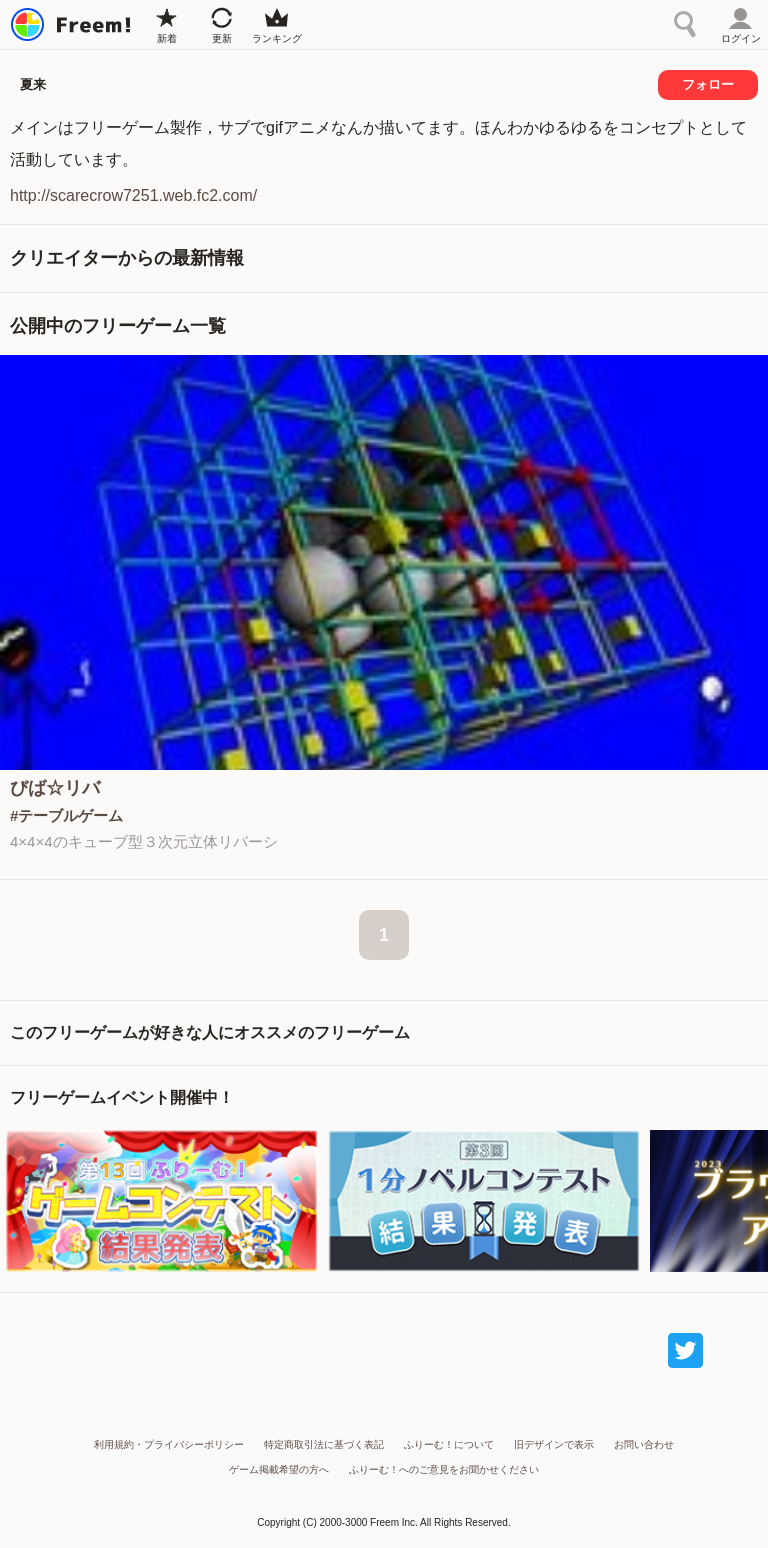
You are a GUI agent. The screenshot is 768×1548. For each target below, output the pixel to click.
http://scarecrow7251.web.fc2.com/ (133, 195)
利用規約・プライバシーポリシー (169, 1444)
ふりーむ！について (449, 1444)
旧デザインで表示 (554, 1444)
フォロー (708, 84)
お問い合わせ (644, 1444)
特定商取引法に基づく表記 (324, 1444)
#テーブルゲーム (66, 815)
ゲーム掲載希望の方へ (279, 1469)
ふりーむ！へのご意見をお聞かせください (444, 1469)
